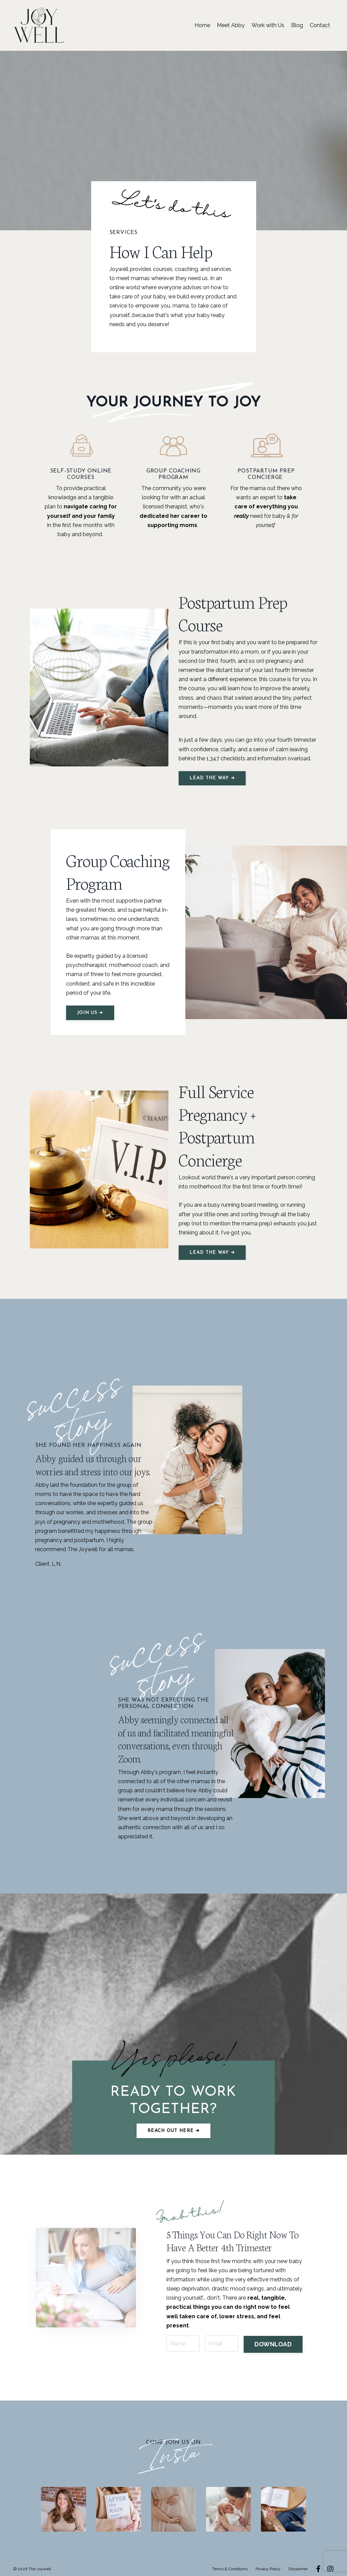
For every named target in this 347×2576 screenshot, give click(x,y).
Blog (297, 25)
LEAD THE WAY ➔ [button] (212, 778)
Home (202, 25)
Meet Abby (231, 25)
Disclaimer (298, 2560)
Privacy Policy (268, 2560)
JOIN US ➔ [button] (90, 1013)
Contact (320, 25)
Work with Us (267, 25)
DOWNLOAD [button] (273, 2335)
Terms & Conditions (230, 2560)
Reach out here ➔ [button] (173, 2131)
